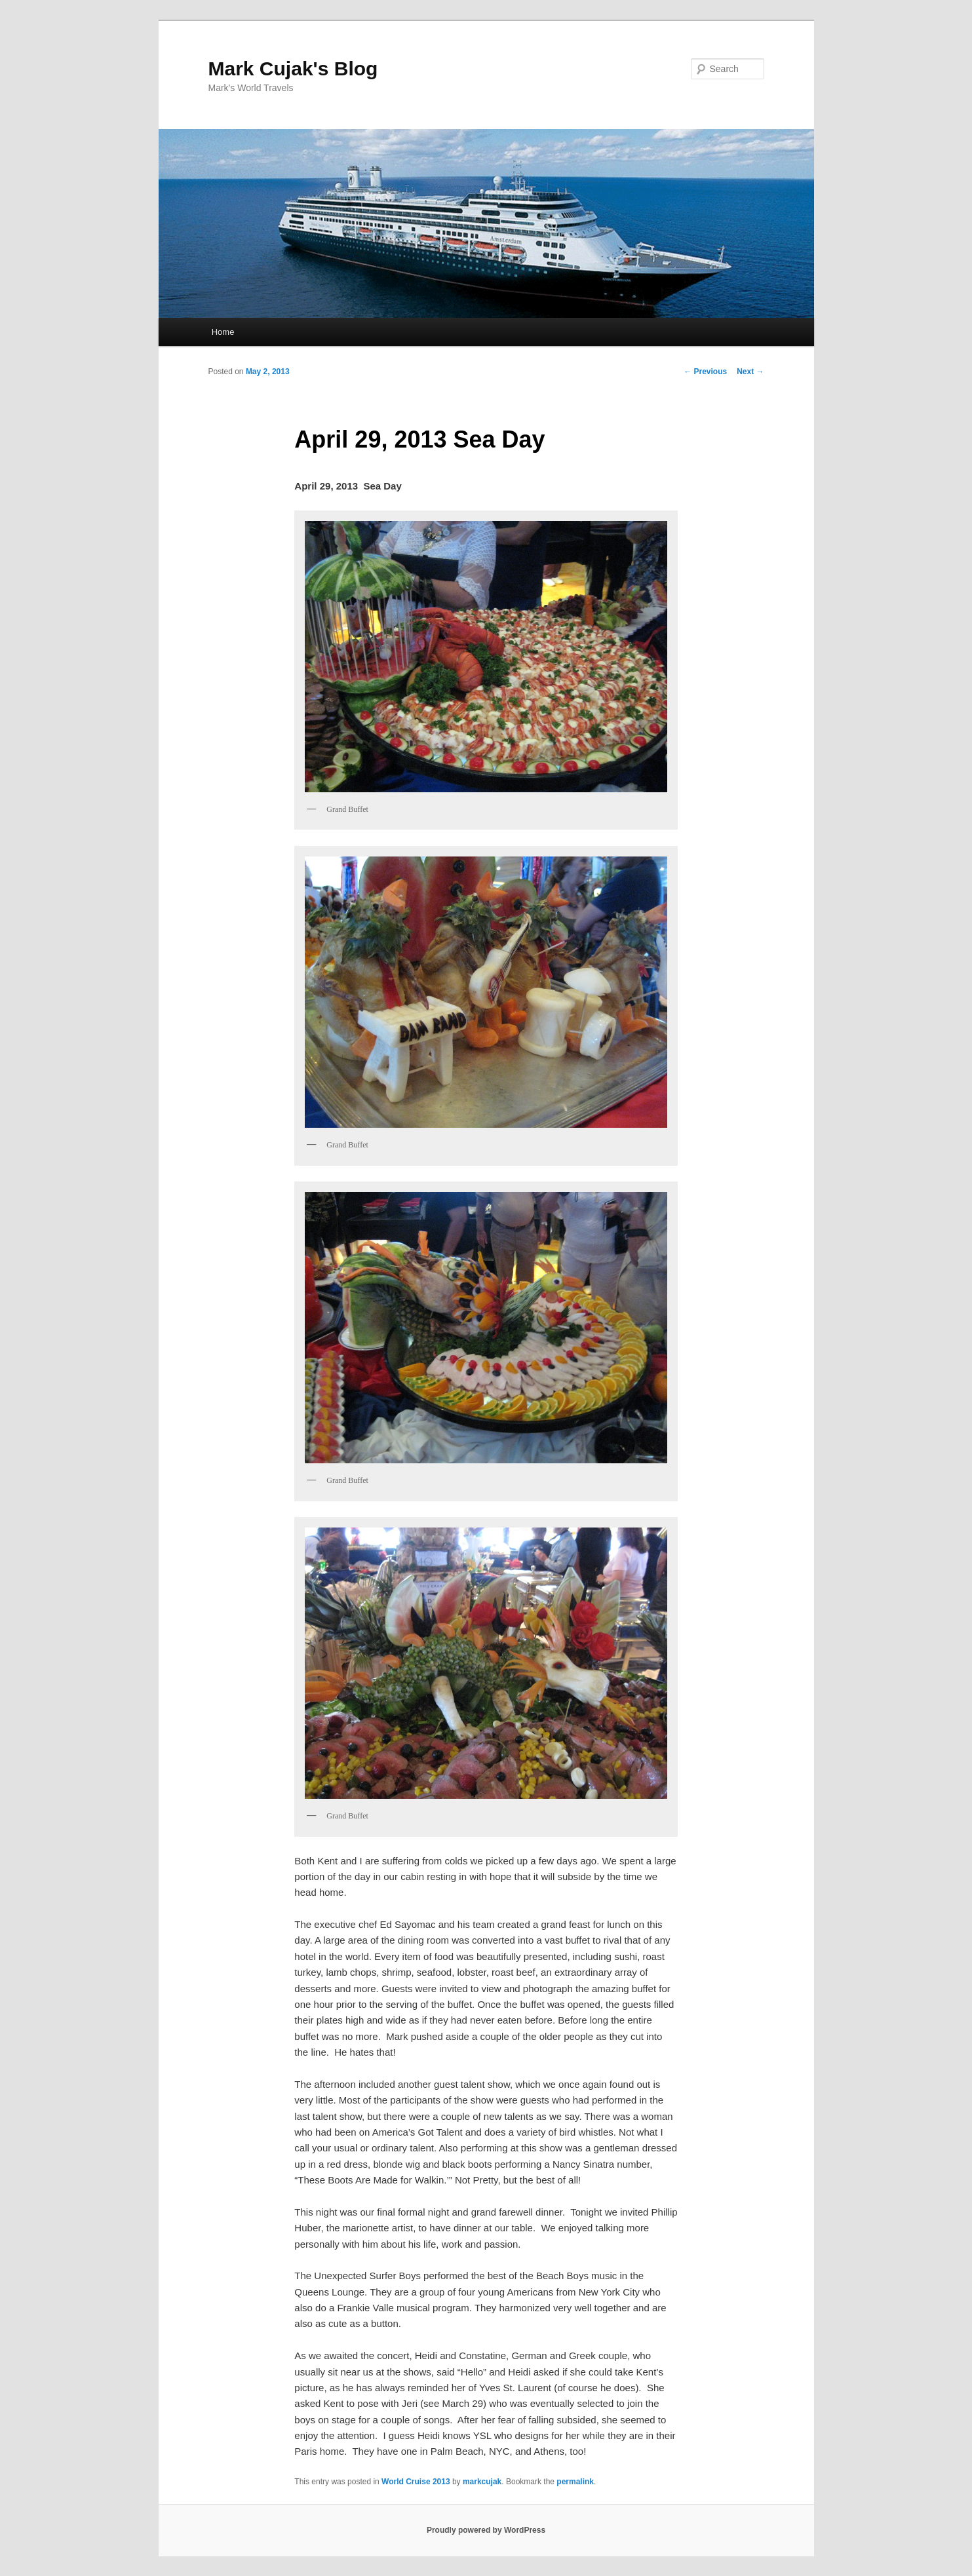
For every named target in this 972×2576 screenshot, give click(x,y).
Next (750, 371)
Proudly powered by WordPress (486, 2530)
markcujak (482, 2481)
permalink (575, 2481)
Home (223, 332)
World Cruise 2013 (415, 2481)
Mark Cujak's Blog (293, 68)
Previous (705, 371)
